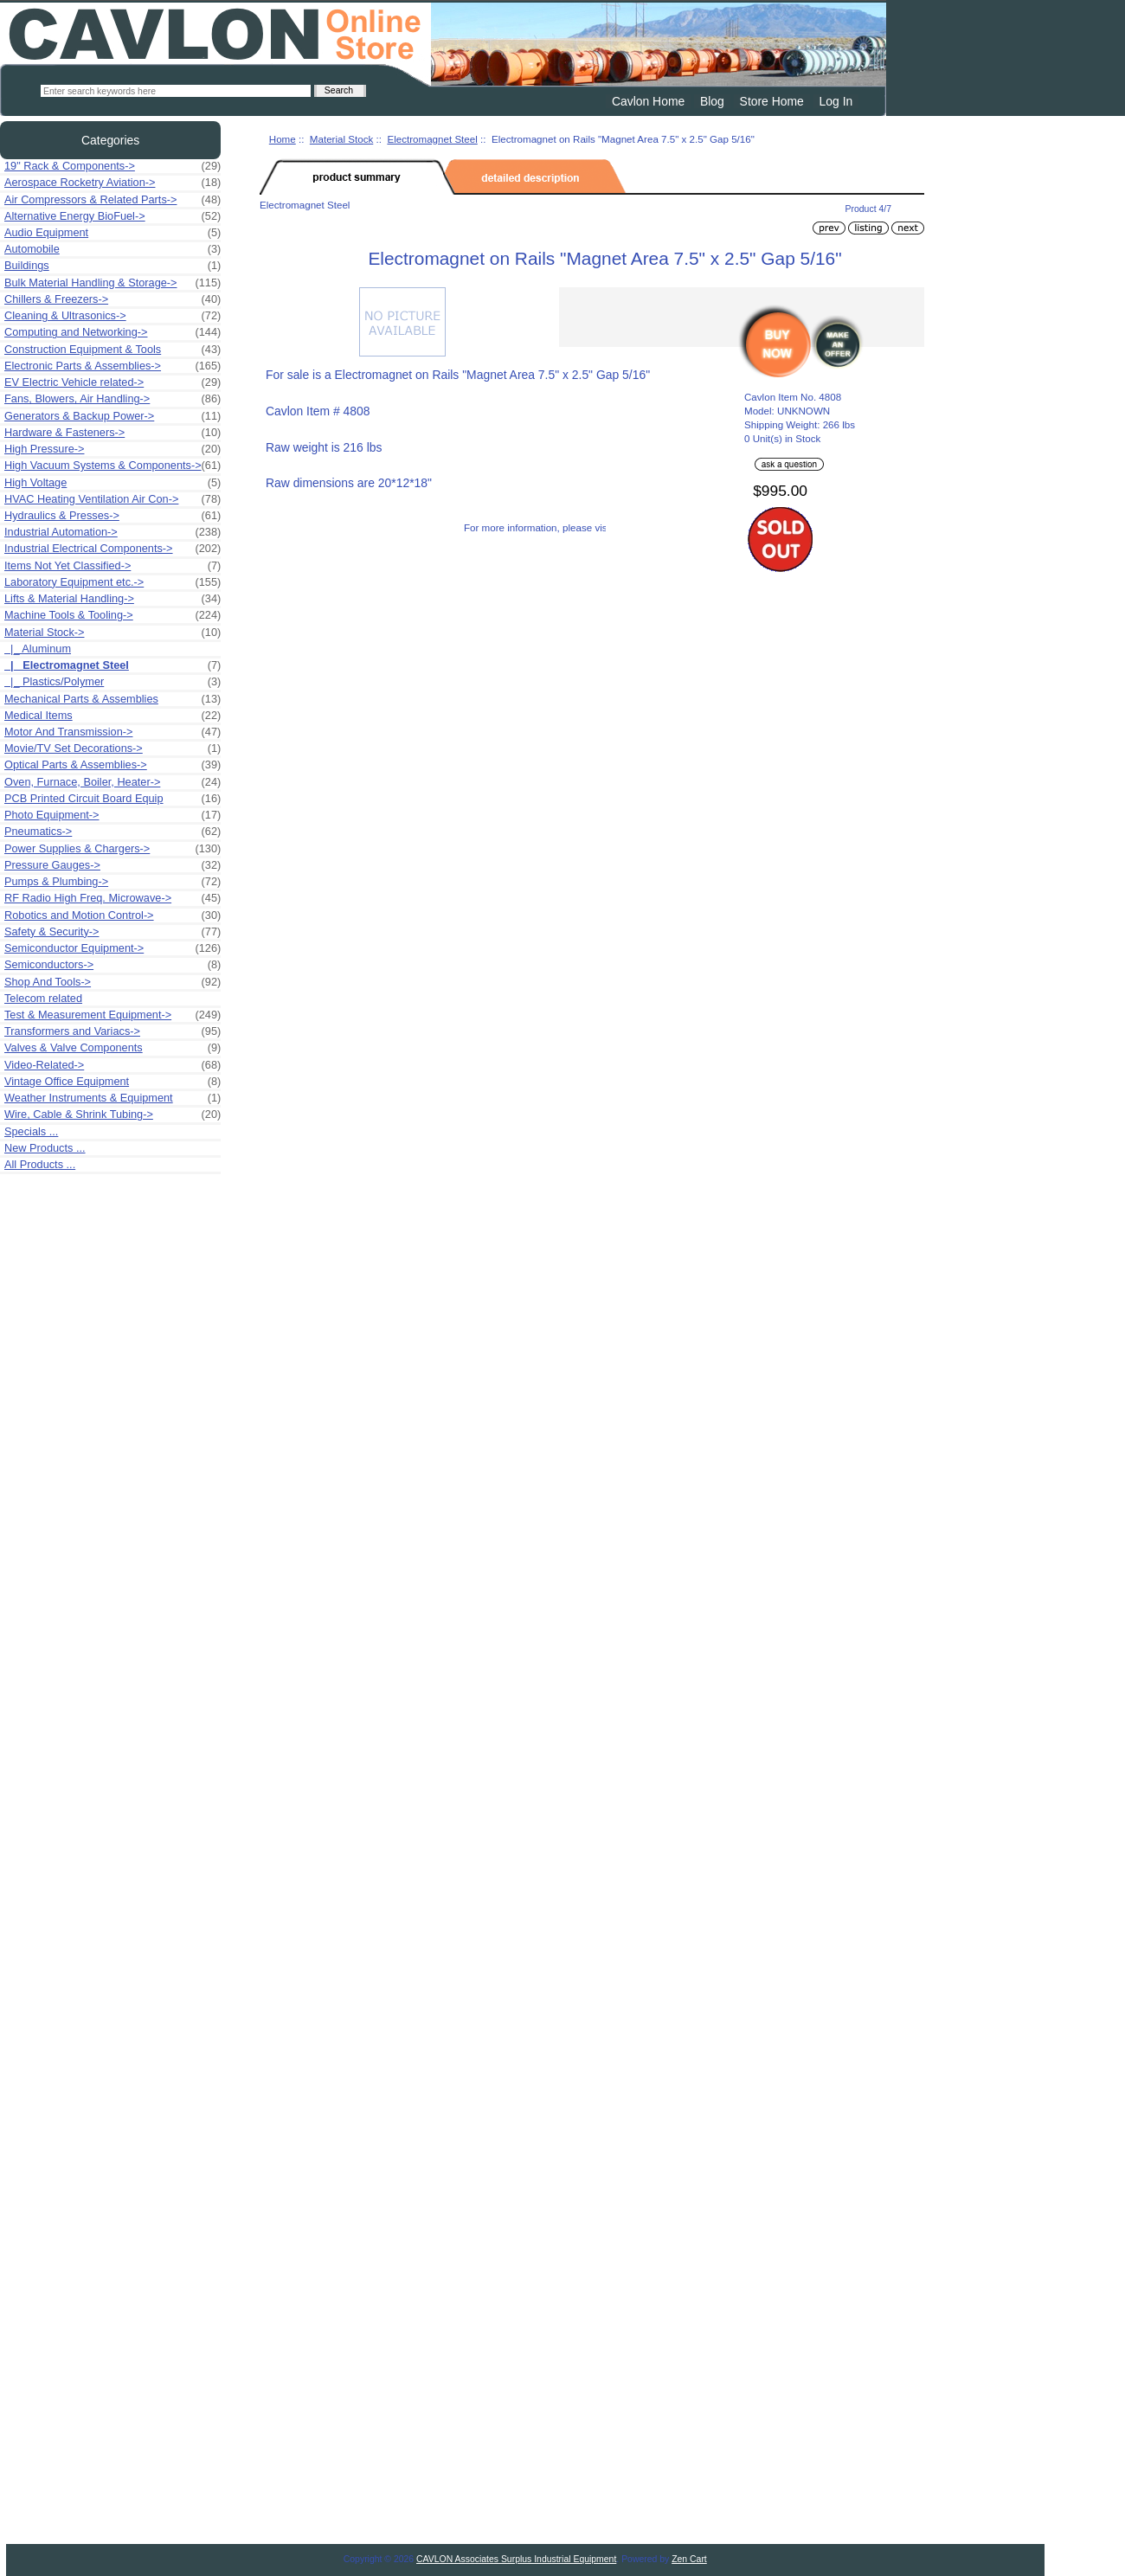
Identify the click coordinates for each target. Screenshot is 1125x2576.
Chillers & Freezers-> (112, 299)
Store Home (772, 101)
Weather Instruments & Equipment (112, 1098)
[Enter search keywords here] (176, 91)
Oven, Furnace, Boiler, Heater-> (112, 782)
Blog (712, 101)
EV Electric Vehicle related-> (112, 382)
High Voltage (112, 483)
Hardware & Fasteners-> (112, 433)
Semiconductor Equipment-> (112, 948)
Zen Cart (689, 2559)
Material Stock (341, 139)
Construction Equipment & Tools (112, 350)
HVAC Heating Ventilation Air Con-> (112, 499)
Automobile (112, 249)
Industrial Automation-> (112, 532)
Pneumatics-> (112, 831)
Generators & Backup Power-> (112, 416)
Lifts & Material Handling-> (112, 599)
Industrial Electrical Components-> (112, 549)
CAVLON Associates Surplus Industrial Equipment (516, 2559)
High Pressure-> (112, 449)
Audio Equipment (112, 233)
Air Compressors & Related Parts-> (112, 200)
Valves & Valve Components (112, 1048)
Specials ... (31, 1131)
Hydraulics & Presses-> (112, 516)
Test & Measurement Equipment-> (112, 1015)
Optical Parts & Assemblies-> (112, 765)
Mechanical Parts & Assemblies (112, 699)
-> (112, 632)
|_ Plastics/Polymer (112, 682)
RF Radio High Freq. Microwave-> (112, 898)
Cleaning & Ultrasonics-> (112, 316)
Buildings (112, 266)
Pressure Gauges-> (112, 865)
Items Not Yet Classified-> (112, 566)
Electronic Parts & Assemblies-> (112, 366)
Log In (836, 101)
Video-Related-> (112, 1065)
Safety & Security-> (112, 932)
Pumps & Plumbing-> (112, 882)
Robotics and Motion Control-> (112, 915)
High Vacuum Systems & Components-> (112, 465)
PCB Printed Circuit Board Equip (112, 799)
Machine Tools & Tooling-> (112, 615)
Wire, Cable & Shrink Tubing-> (112, 1114)
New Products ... (45, 1147)
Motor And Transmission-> (112, 732)
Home (282, 139)
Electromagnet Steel (432, 139)
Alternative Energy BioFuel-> (112, 216)
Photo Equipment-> (112, 815)
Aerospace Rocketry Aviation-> (112, 183)
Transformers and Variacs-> (112, 1031)
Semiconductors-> (112, 965)
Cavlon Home (648, 101)
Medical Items (112, 716)
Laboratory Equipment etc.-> (112, 582)
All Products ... (39, 1164)
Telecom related (43, 998)
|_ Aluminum (37, 648)
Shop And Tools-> (112, 982)
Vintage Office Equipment (112, 1082)
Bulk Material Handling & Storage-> (112, 283)
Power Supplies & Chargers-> (112, 849)
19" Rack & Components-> (112, 166)
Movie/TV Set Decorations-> (112, 748)
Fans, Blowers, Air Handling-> (112, 399)
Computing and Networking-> (112, 332)
